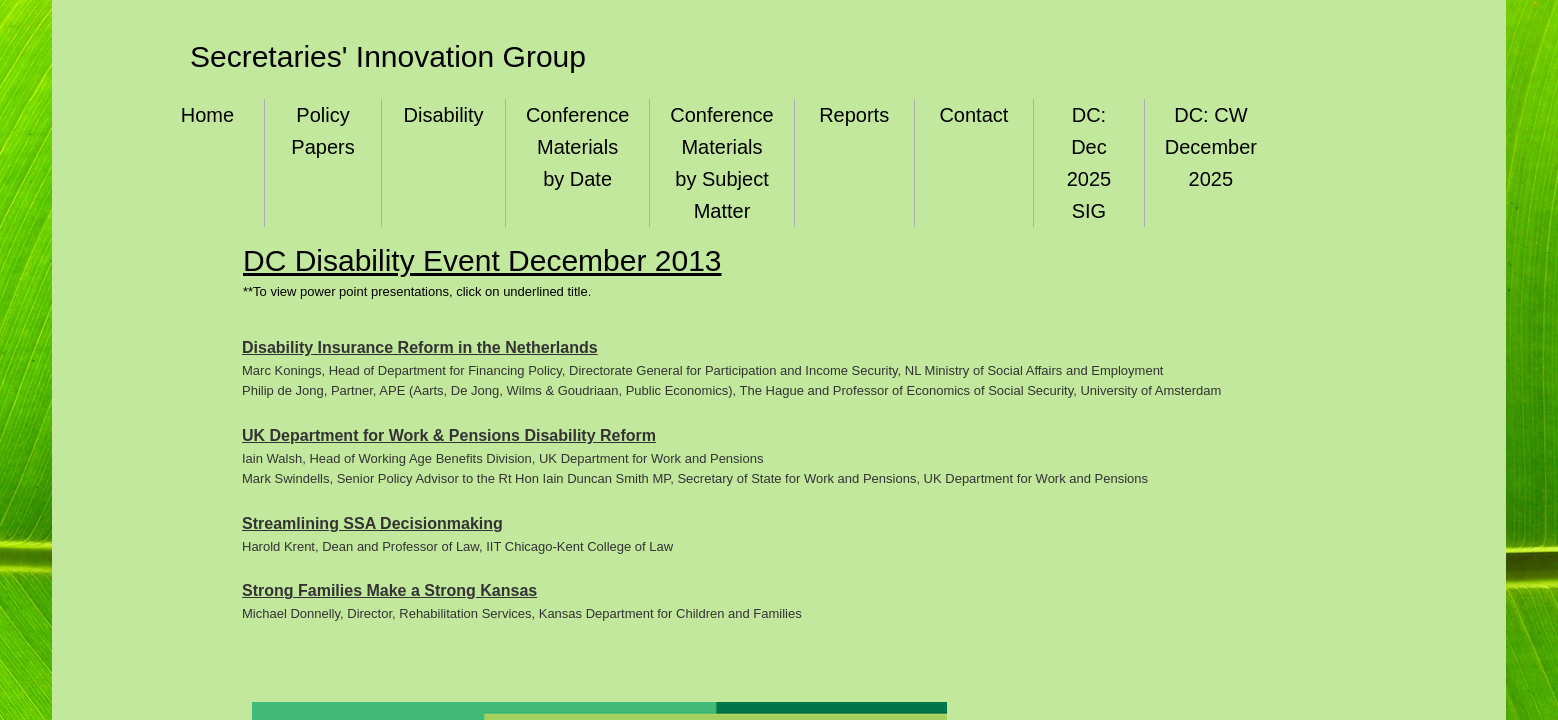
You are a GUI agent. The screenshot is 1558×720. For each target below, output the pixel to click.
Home (207, 115)
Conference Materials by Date (577, 147)
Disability (444, 115)
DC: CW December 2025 (1211, 147)
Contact (973, 115)
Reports (854, 115)
